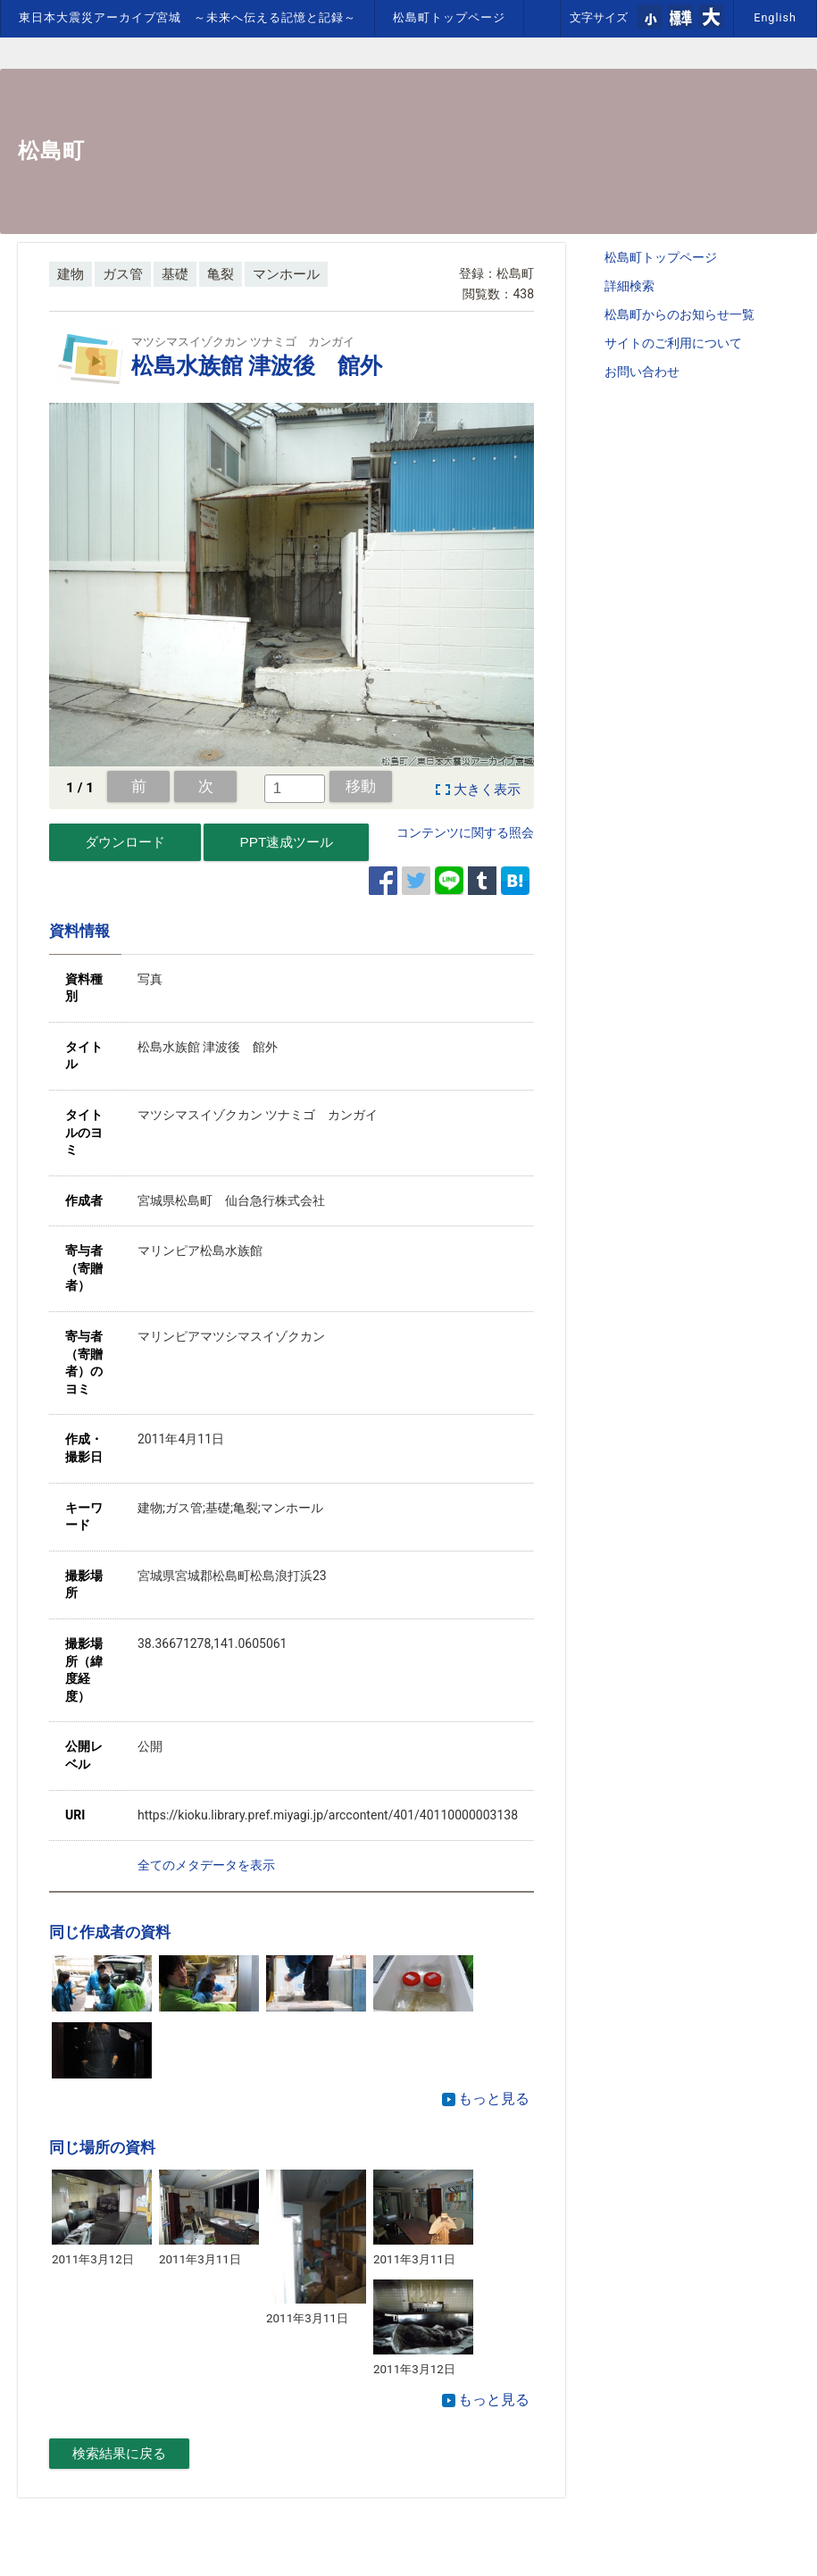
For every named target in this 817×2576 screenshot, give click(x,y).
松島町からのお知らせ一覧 (679, 314)
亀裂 (220, 274)
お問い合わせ (641, 371)
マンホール (286, 274)
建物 (70, 274)
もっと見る (485, 2098)
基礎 (175, 274)
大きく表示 (487, 790)
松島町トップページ (449, 17)
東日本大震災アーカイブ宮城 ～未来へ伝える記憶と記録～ (187, 17)
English (775, 17)
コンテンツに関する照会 (465, 832)
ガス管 (123, 274)
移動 (361, 786)
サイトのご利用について (673, 343)
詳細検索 (629, 286)
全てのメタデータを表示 (206, 1865)
